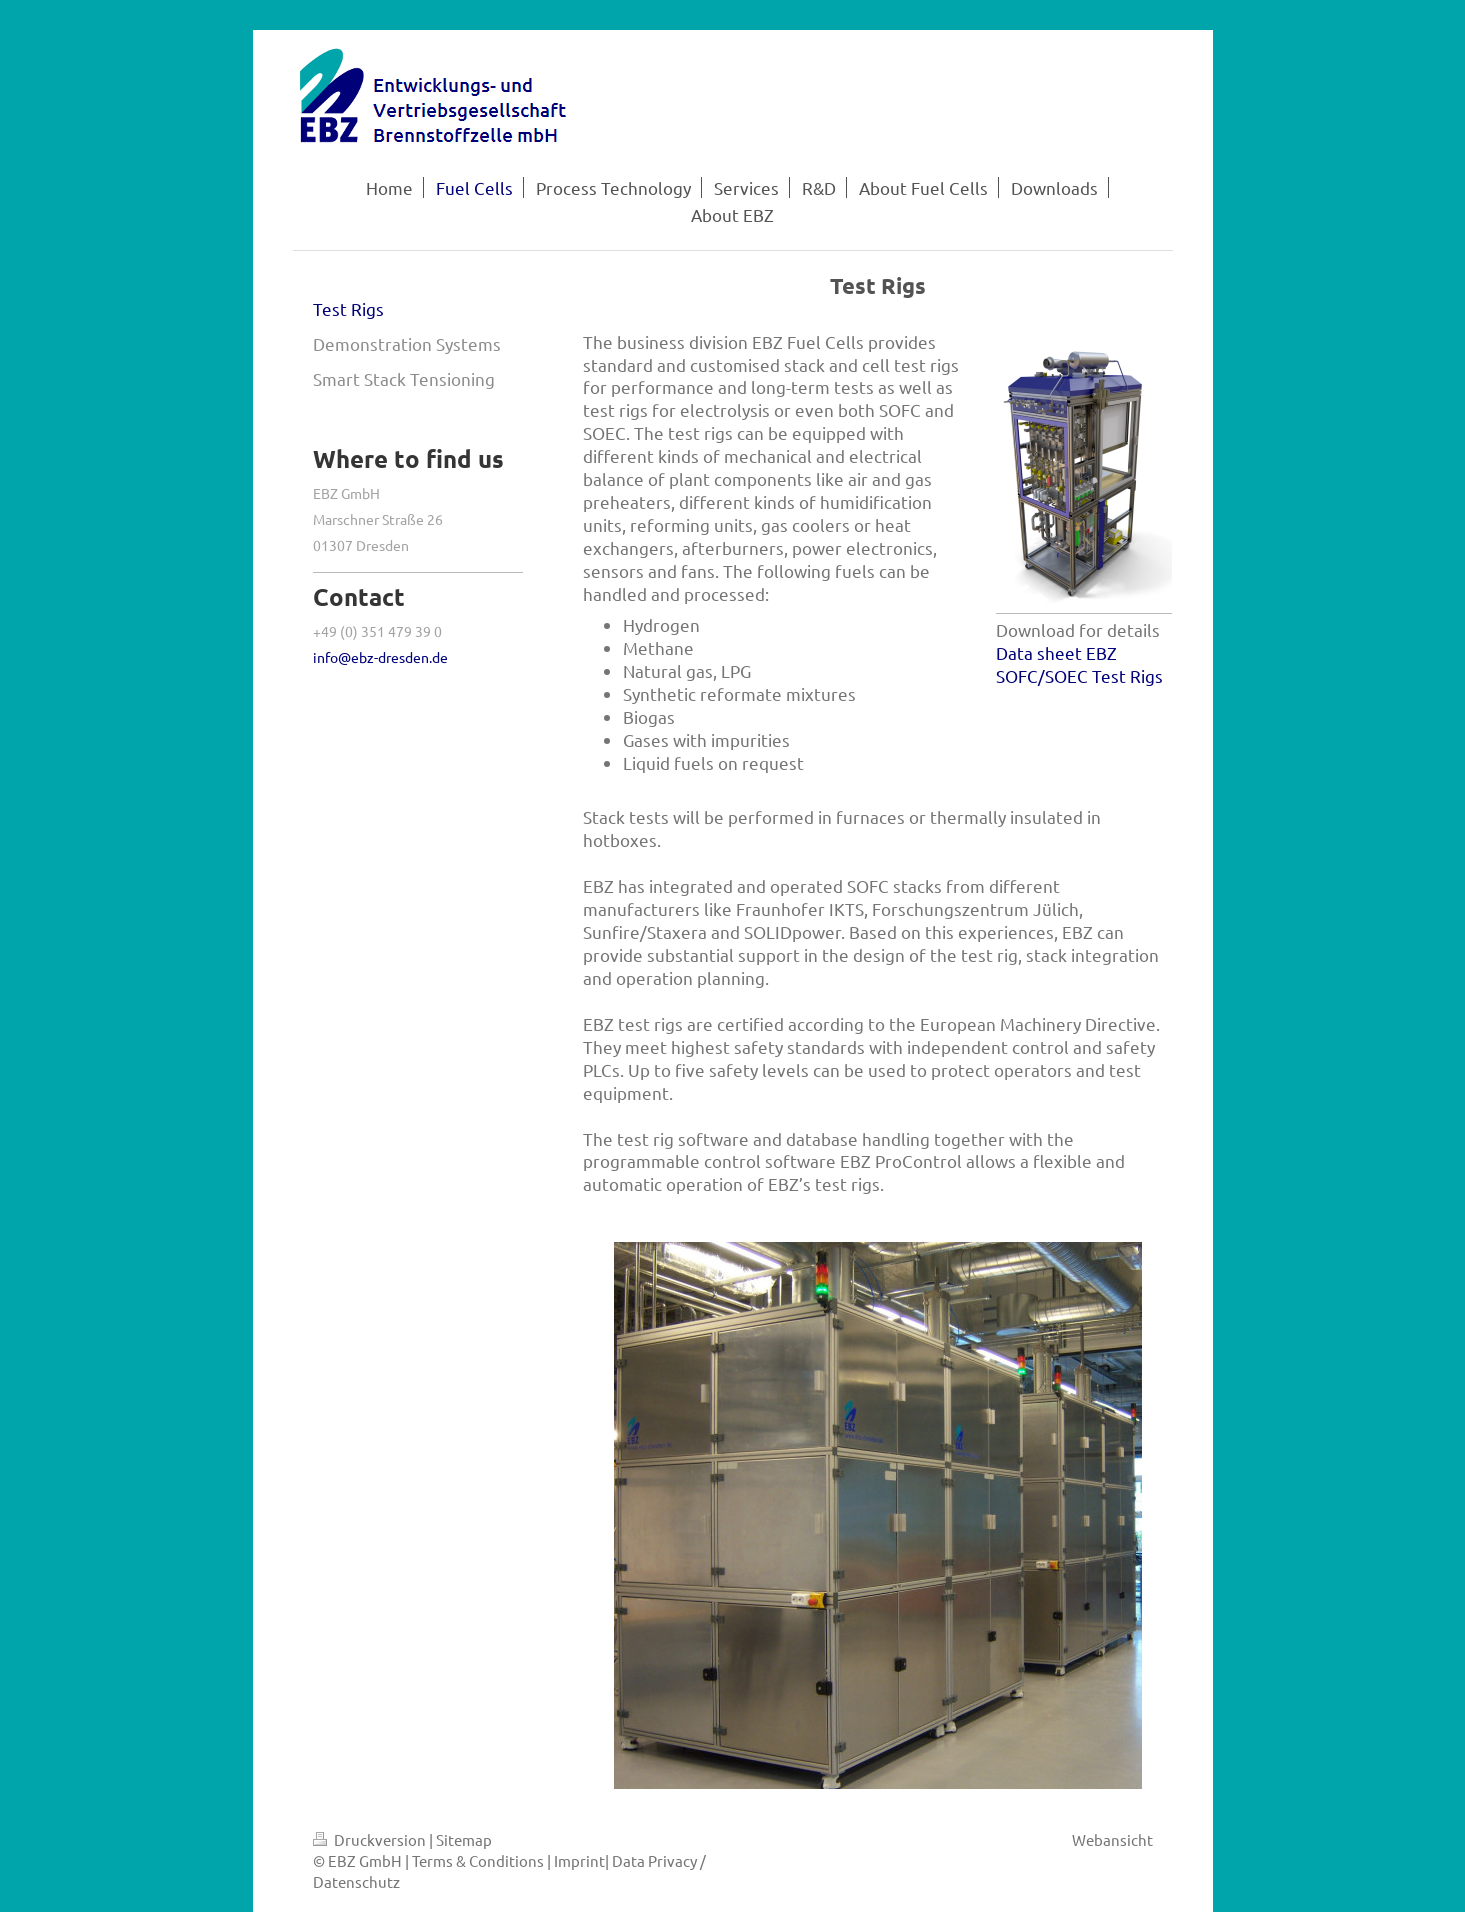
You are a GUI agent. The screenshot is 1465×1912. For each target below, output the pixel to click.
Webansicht (1112, 1839)
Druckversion (371, 1839)
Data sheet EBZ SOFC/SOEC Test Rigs (1079, 664)
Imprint (579, 1860)
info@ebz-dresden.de (380, 657)
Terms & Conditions (478, 1860)
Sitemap (464, 1839)
